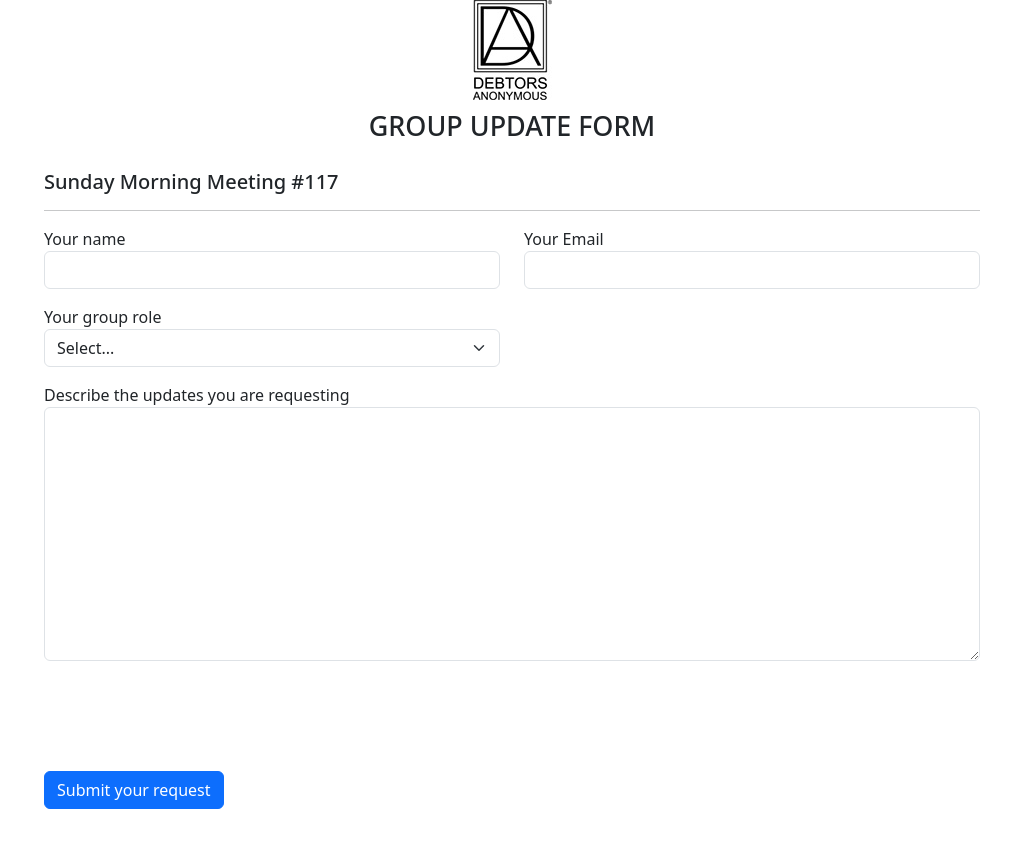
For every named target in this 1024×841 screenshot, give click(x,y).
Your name (84, 239)
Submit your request (134, 790)
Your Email (564, 239)
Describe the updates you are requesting (197, 395)
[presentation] (196, 716)
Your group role (102, 317)
